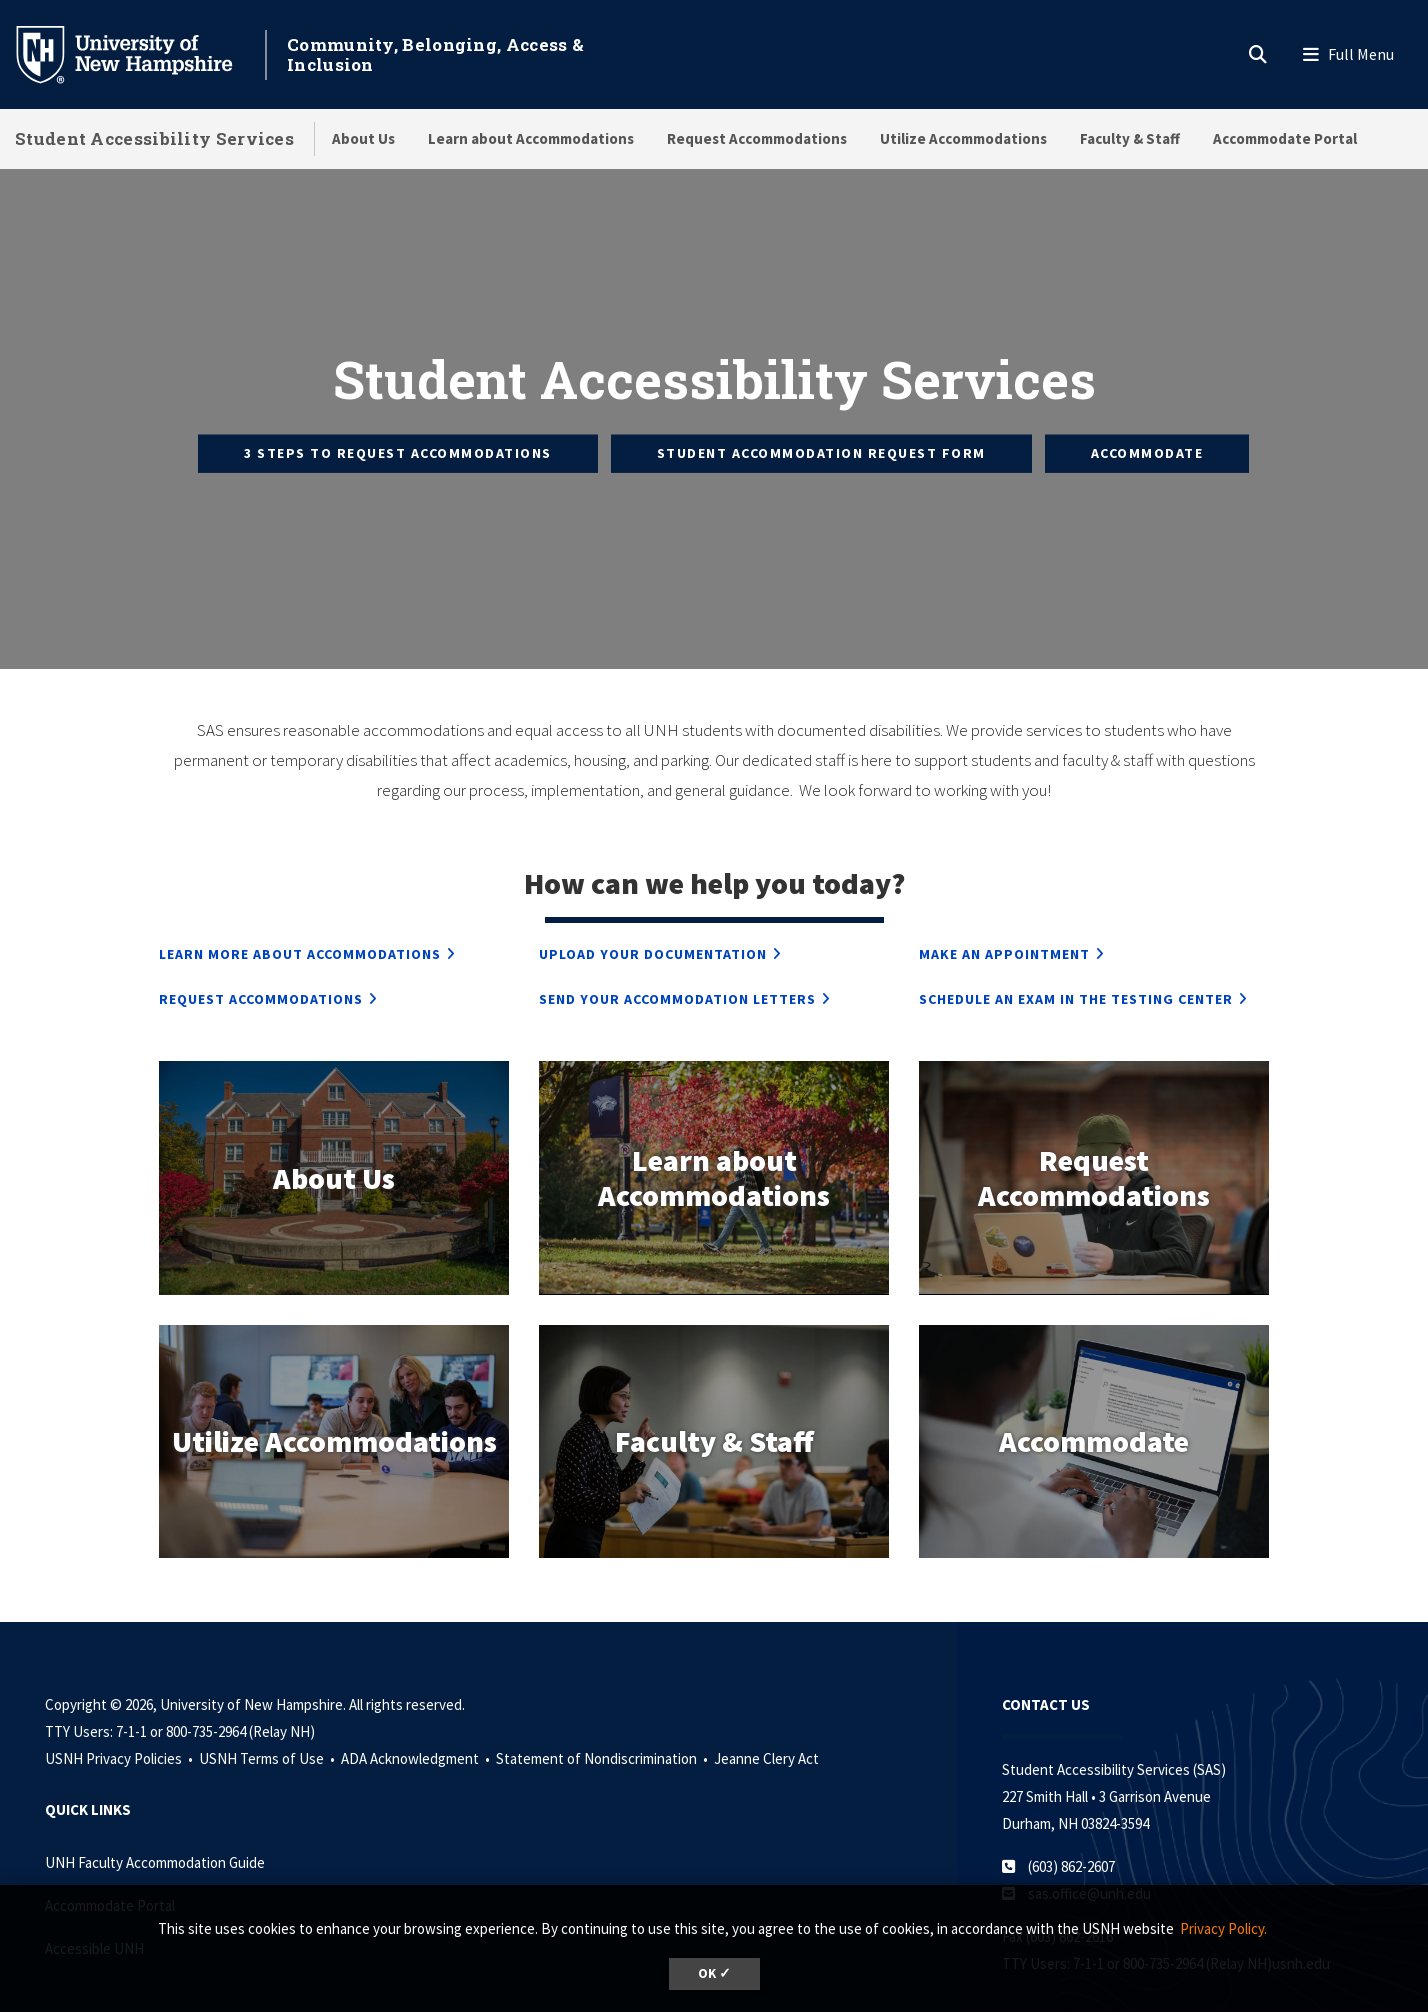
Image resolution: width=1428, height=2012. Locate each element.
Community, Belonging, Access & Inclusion (435, 54)
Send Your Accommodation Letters (677, 945)
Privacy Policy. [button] (1223, 1928)
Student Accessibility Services (154, 138)
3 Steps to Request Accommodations (398, 426)
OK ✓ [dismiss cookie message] (714, 1973)
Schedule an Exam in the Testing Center (1076, 945)
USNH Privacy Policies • (120, 1704)
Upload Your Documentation (653, 900)
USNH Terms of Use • (268, 1704)
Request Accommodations (757, 138)
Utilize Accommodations (963, 138)
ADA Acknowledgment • (417, 1704)
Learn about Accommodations (531, 138)
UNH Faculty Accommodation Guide (155, 1808)
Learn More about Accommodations (300, 900)
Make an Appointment (1004, 900)
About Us (363, 138)
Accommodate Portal (1285, 138)
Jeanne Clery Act (766, 1704)
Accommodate (1147, 426)
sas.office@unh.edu (1089, 1839)
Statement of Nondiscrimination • (603, 1704)
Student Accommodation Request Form (821, 426)
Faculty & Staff (1130, 138)
